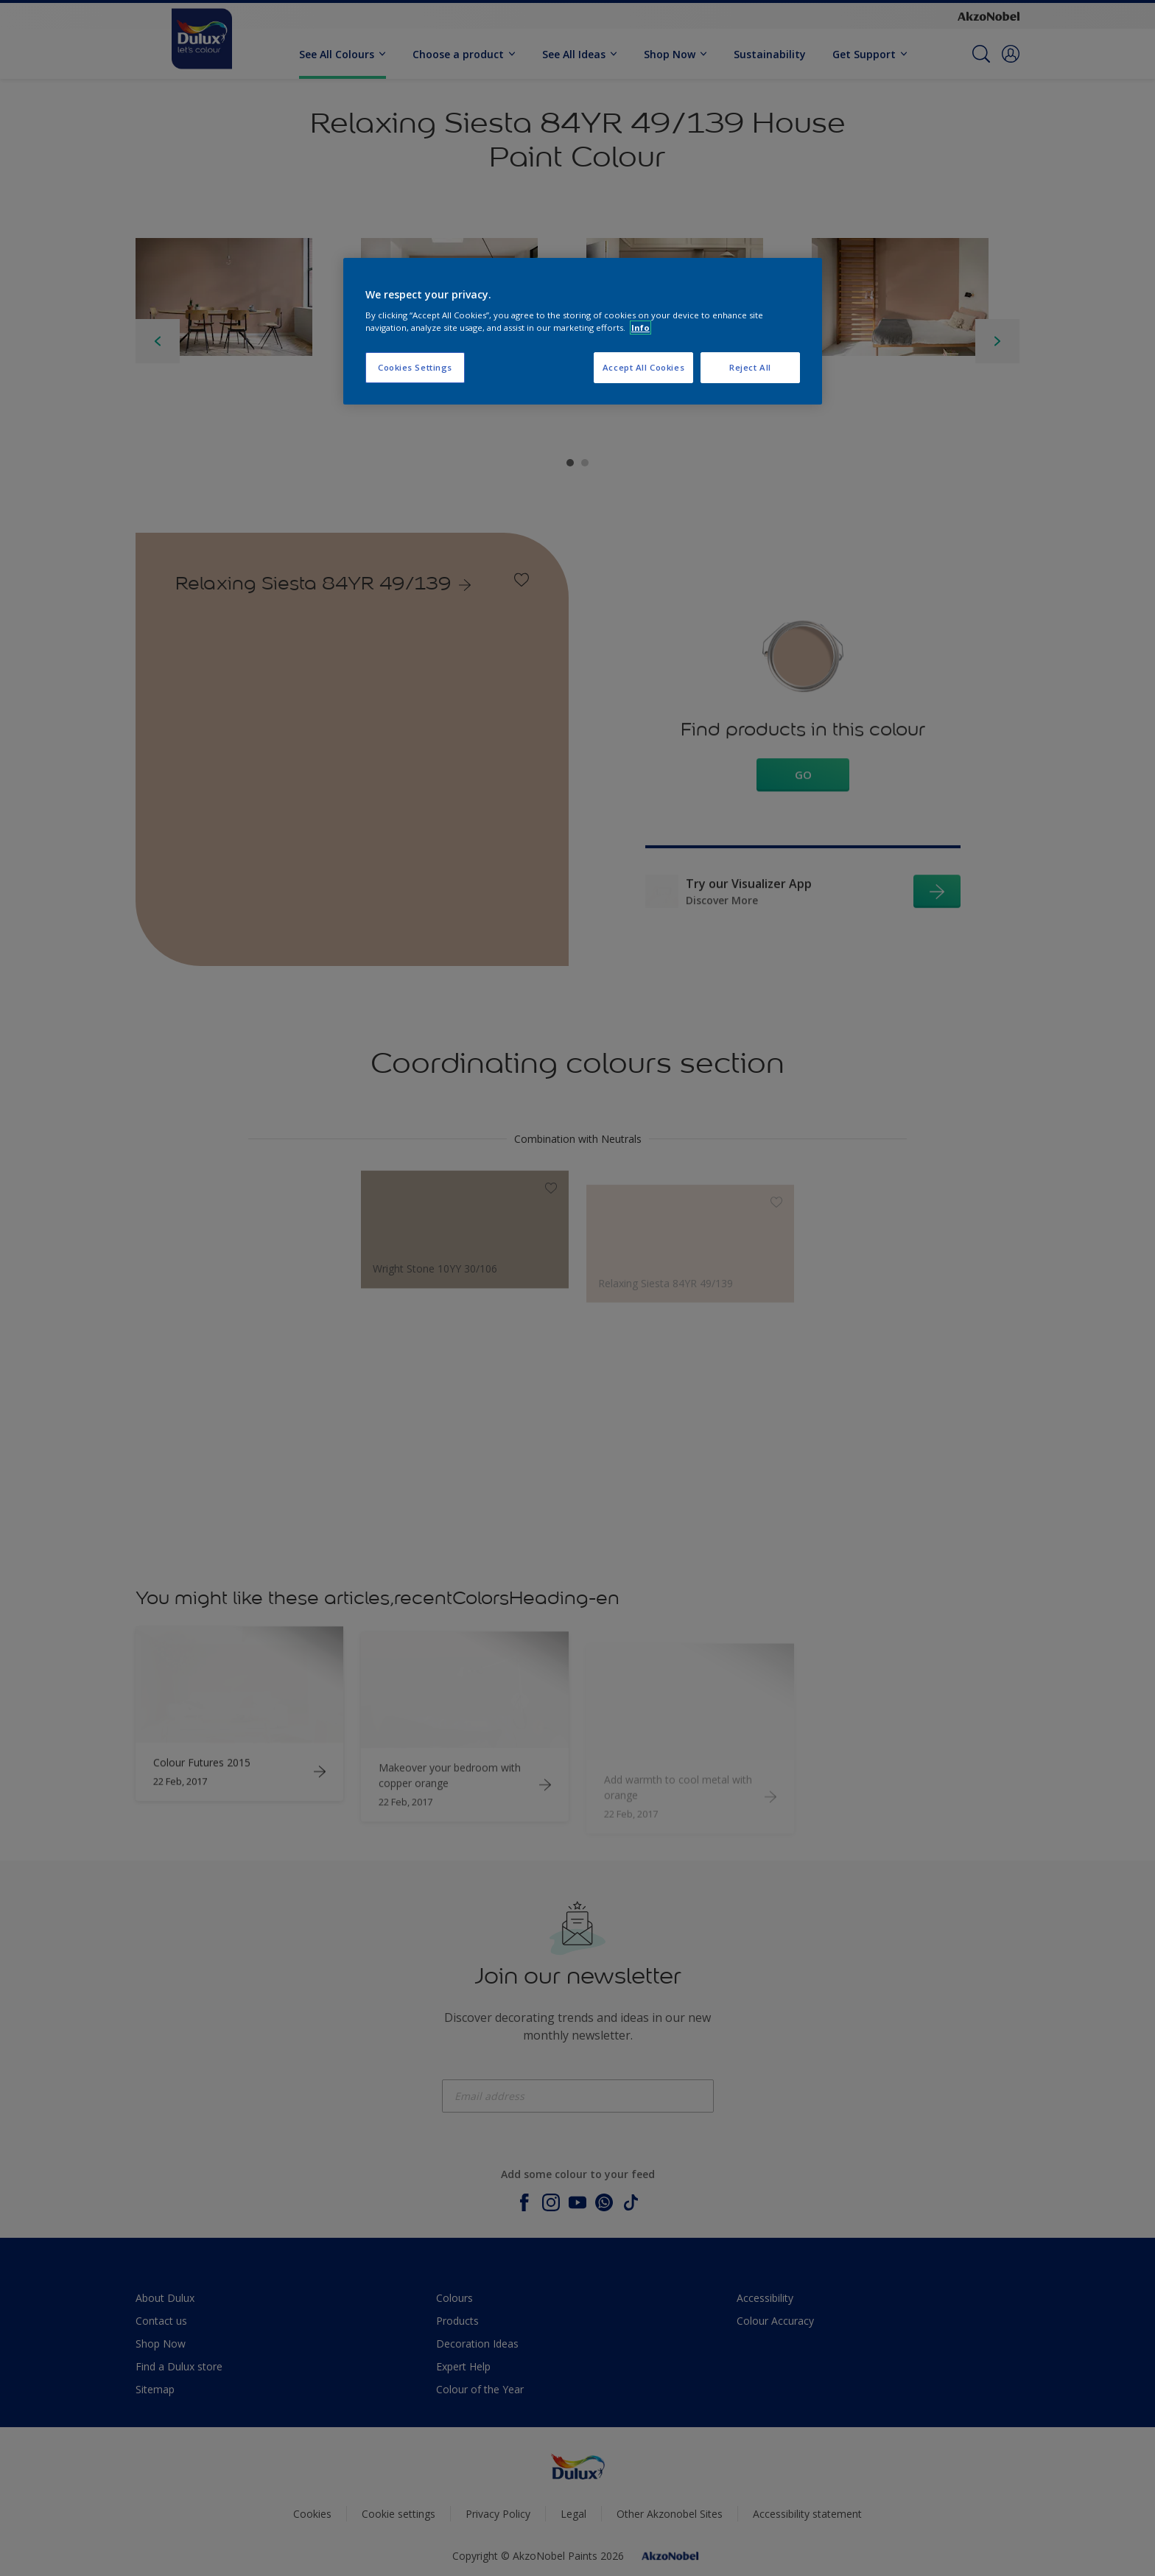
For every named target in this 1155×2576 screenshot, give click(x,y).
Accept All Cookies (643, 367)
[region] (582, 331)
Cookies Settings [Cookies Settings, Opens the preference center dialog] (415, 367)
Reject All (750, 367)
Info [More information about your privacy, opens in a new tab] (640, 327)
